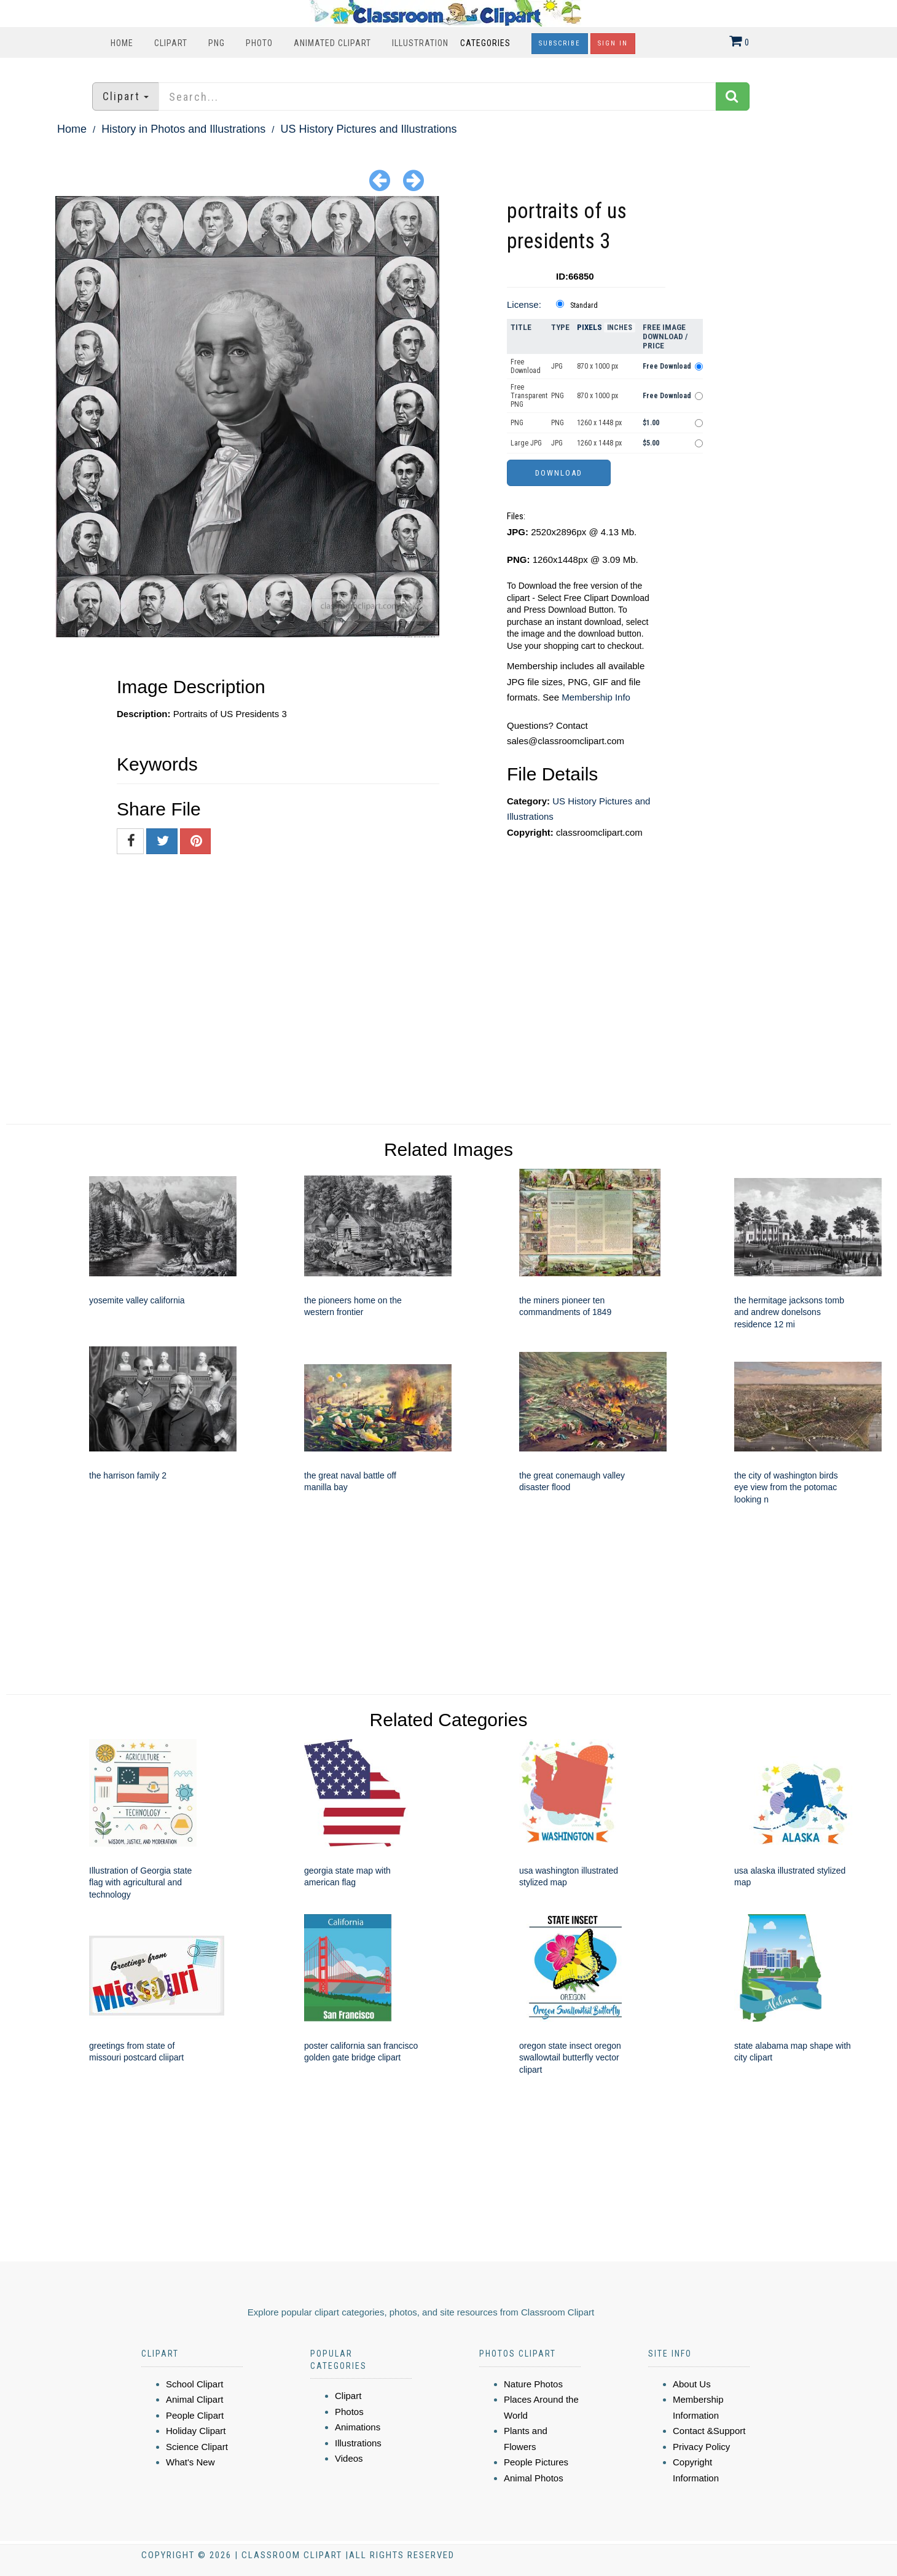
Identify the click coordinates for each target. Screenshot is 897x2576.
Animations (357, 2427)
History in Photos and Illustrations (183, 129)
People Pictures (536, 2462)
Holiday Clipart (196, 2430)
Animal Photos (533, 2478)
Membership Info (596, 697)
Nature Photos (533, 2384)
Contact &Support (709, 2430)
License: (524, 304)
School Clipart (194, 2384)
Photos (349, 2411)
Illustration (420, 43)
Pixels (589, 327)
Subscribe (560, 43)
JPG (557, 366)
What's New (190, 2462)
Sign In (613, 43)
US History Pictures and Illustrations (369, 129)
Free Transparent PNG (529, 396)
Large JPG (526, 443)
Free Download (526, 366)
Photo (259, 43)
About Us (692, 2384)
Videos (349, 2458)
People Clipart (195, 2415)
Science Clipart (197, 2446)
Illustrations (358, 2443)
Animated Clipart (332, 43)
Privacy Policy (701, 2446)
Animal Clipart (194, 2399)
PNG (216, 43)
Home (122, 43)
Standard (584, 305)
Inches (619, 327)
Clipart (170, 43)
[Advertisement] (810, 380)
